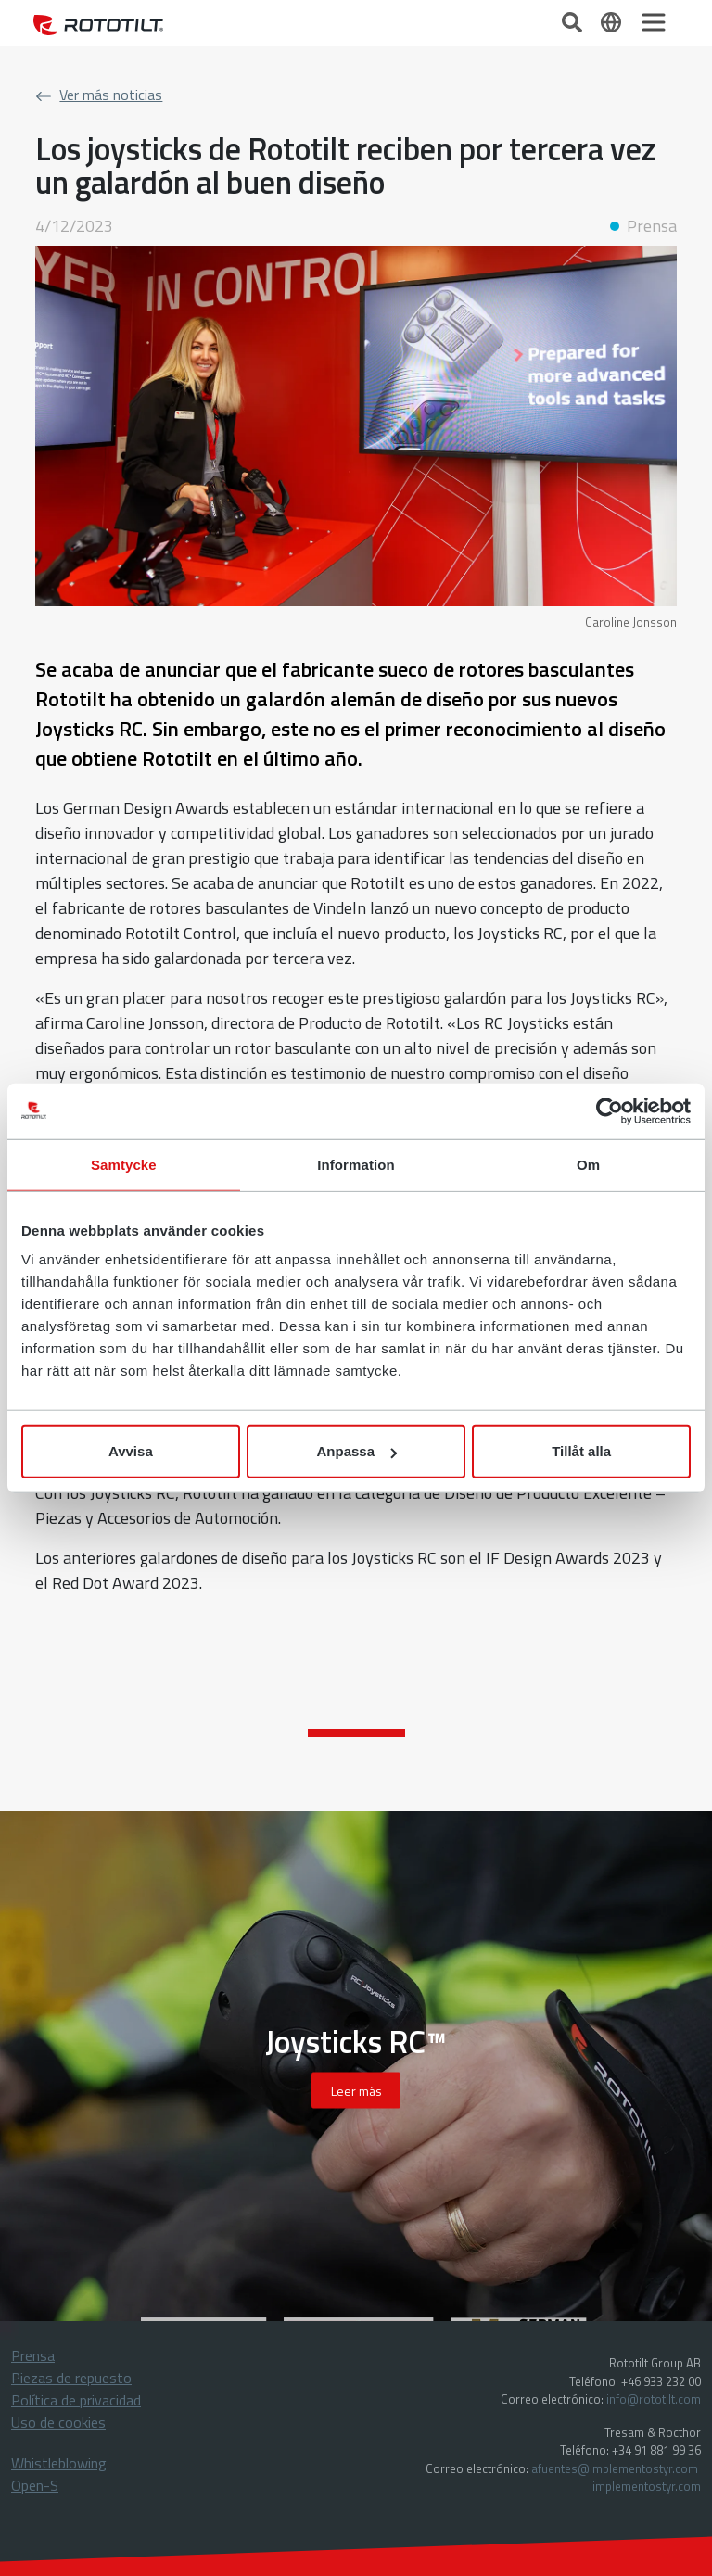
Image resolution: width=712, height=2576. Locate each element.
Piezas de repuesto (71, 2378)
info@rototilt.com (653, 2399)
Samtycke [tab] (124, 1164)
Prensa (33, 2355)
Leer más (356, 2090)
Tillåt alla (581, 1451)
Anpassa (356, 1451)
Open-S (34, 2485)
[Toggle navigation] (654, 22)
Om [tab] (588, 1164)
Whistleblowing (59, 2463)
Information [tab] (356, 1164)
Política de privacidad (76, 2400)
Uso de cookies (58, 2422)
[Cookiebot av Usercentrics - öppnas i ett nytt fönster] (609, 1110)
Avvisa (130, 1451)
